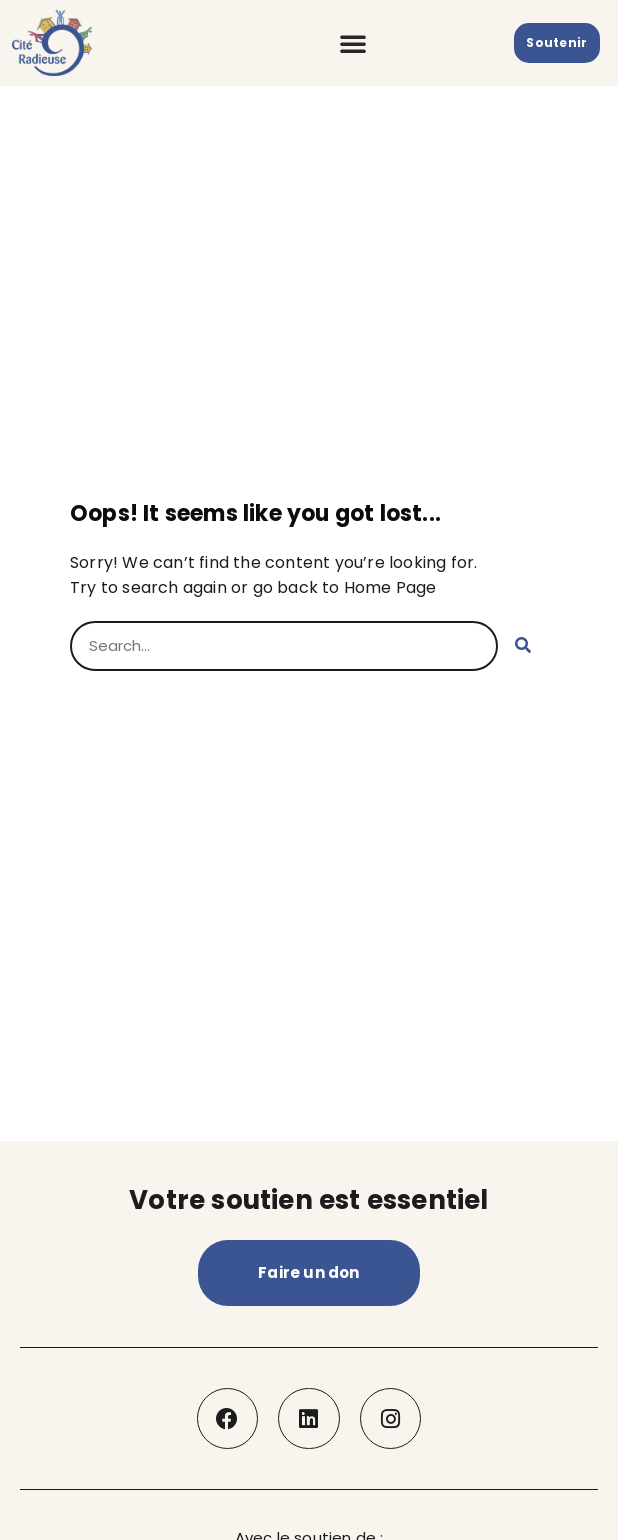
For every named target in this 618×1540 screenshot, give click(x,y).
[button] (353, 43)
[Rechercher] (523, 646)
